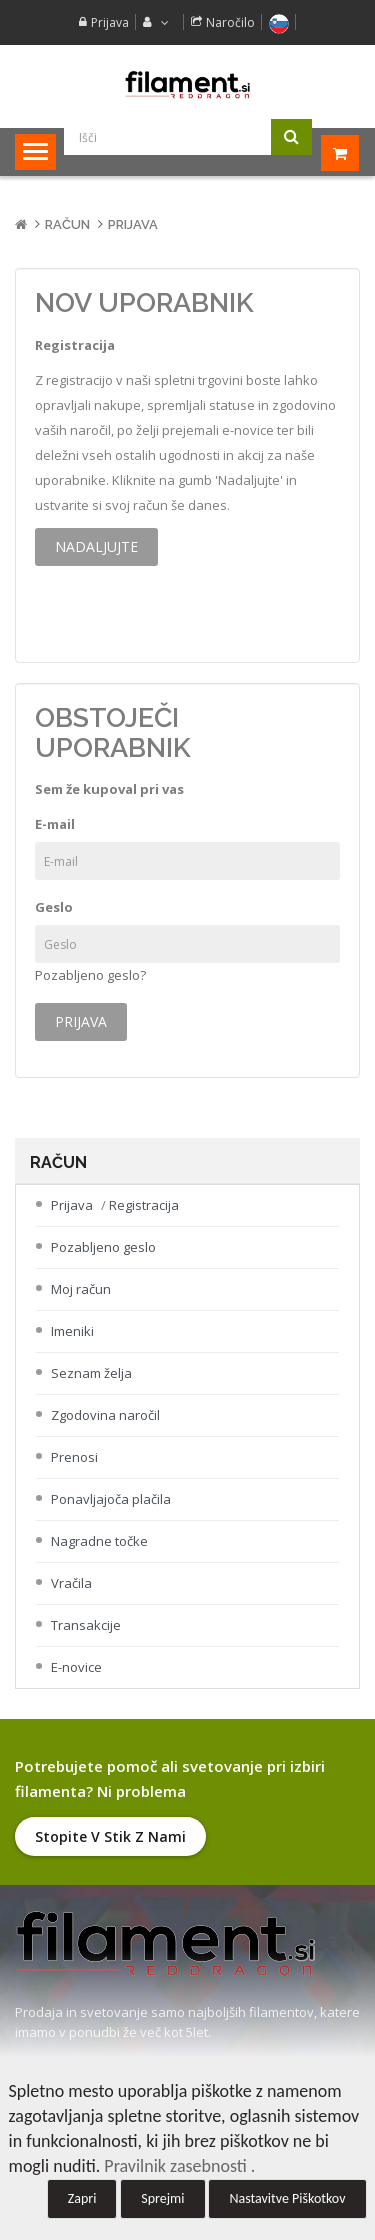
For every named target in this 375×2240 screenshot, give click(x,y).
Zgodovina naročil (105, 1415)
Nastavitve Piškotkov (287, 2198)
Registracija (144, 1205)
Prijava (110, 22)
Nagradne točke (99, 1541)
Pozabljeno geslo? (90, 975)
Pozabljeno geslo (103, 1247)
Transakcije (86, 1625)
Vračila (71, 1583)
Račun (67, 224)
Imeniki (72, 1331)
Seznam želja (91, 1373)
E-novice (76, 1667)
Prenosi (74, 1457)
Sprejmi (162, 2198)
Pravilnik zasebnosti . (179, 2166)
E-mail (55, 824)
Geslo (54, 907)
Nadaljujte (96, 546)
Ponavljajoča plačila (111, 1499)
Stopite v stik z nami (110, 1836)
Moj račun (81, 1289)
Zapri (82, 2198)
